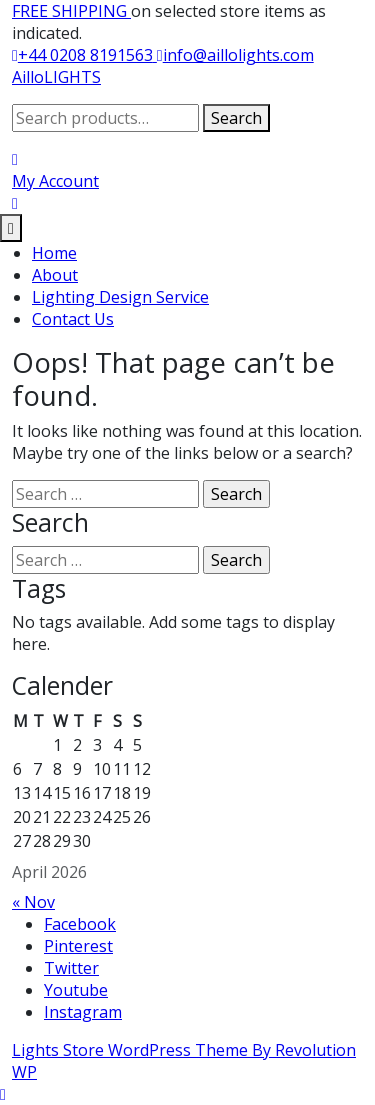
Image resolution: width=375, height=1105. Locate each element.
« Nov (33, 902)
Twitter (71, 968)
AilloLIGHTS (56, 77)
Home (54, 253)
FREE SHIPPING (71, 11)
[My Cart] (15, 203)
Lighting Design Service (120, 297)
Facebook (80, 924)
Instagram (83, 1012)
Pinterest (78, 946)
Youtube (76, 990)
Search (236, 118)
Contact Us (73, 319)
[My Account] (55, 170)
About (55, 275)
